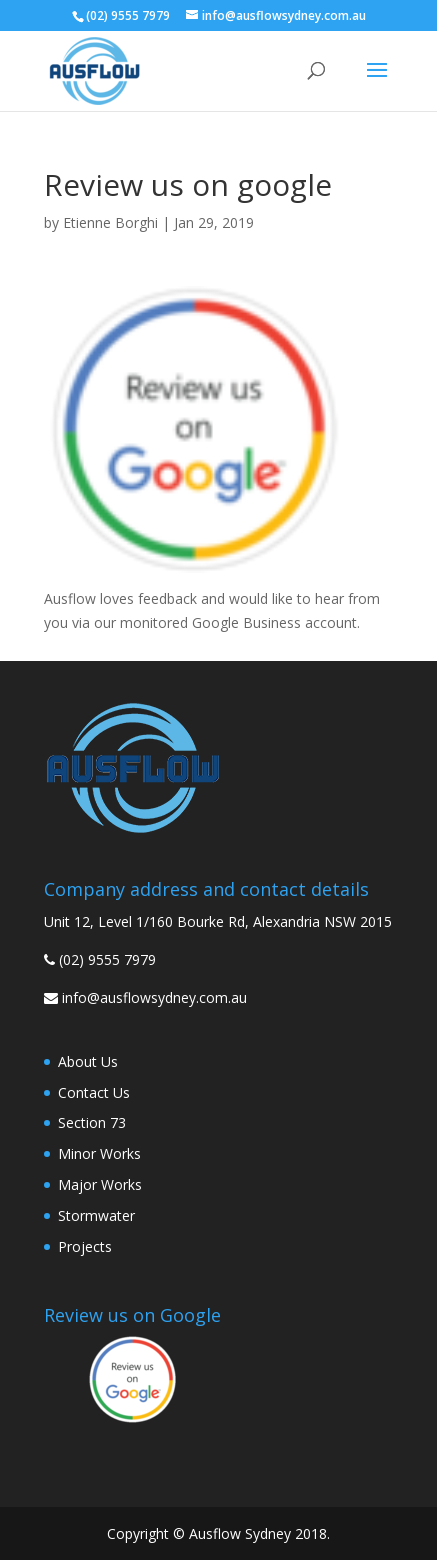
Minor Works (99, 1153)
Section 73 (92, 1122)
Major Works (100, 1184)
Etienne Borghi (110, 222)
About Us (88, 1061)
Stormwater (96, 1215)
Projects (85, 1246)
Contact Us (94, 1092)
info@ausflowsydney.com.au (154, 997)
